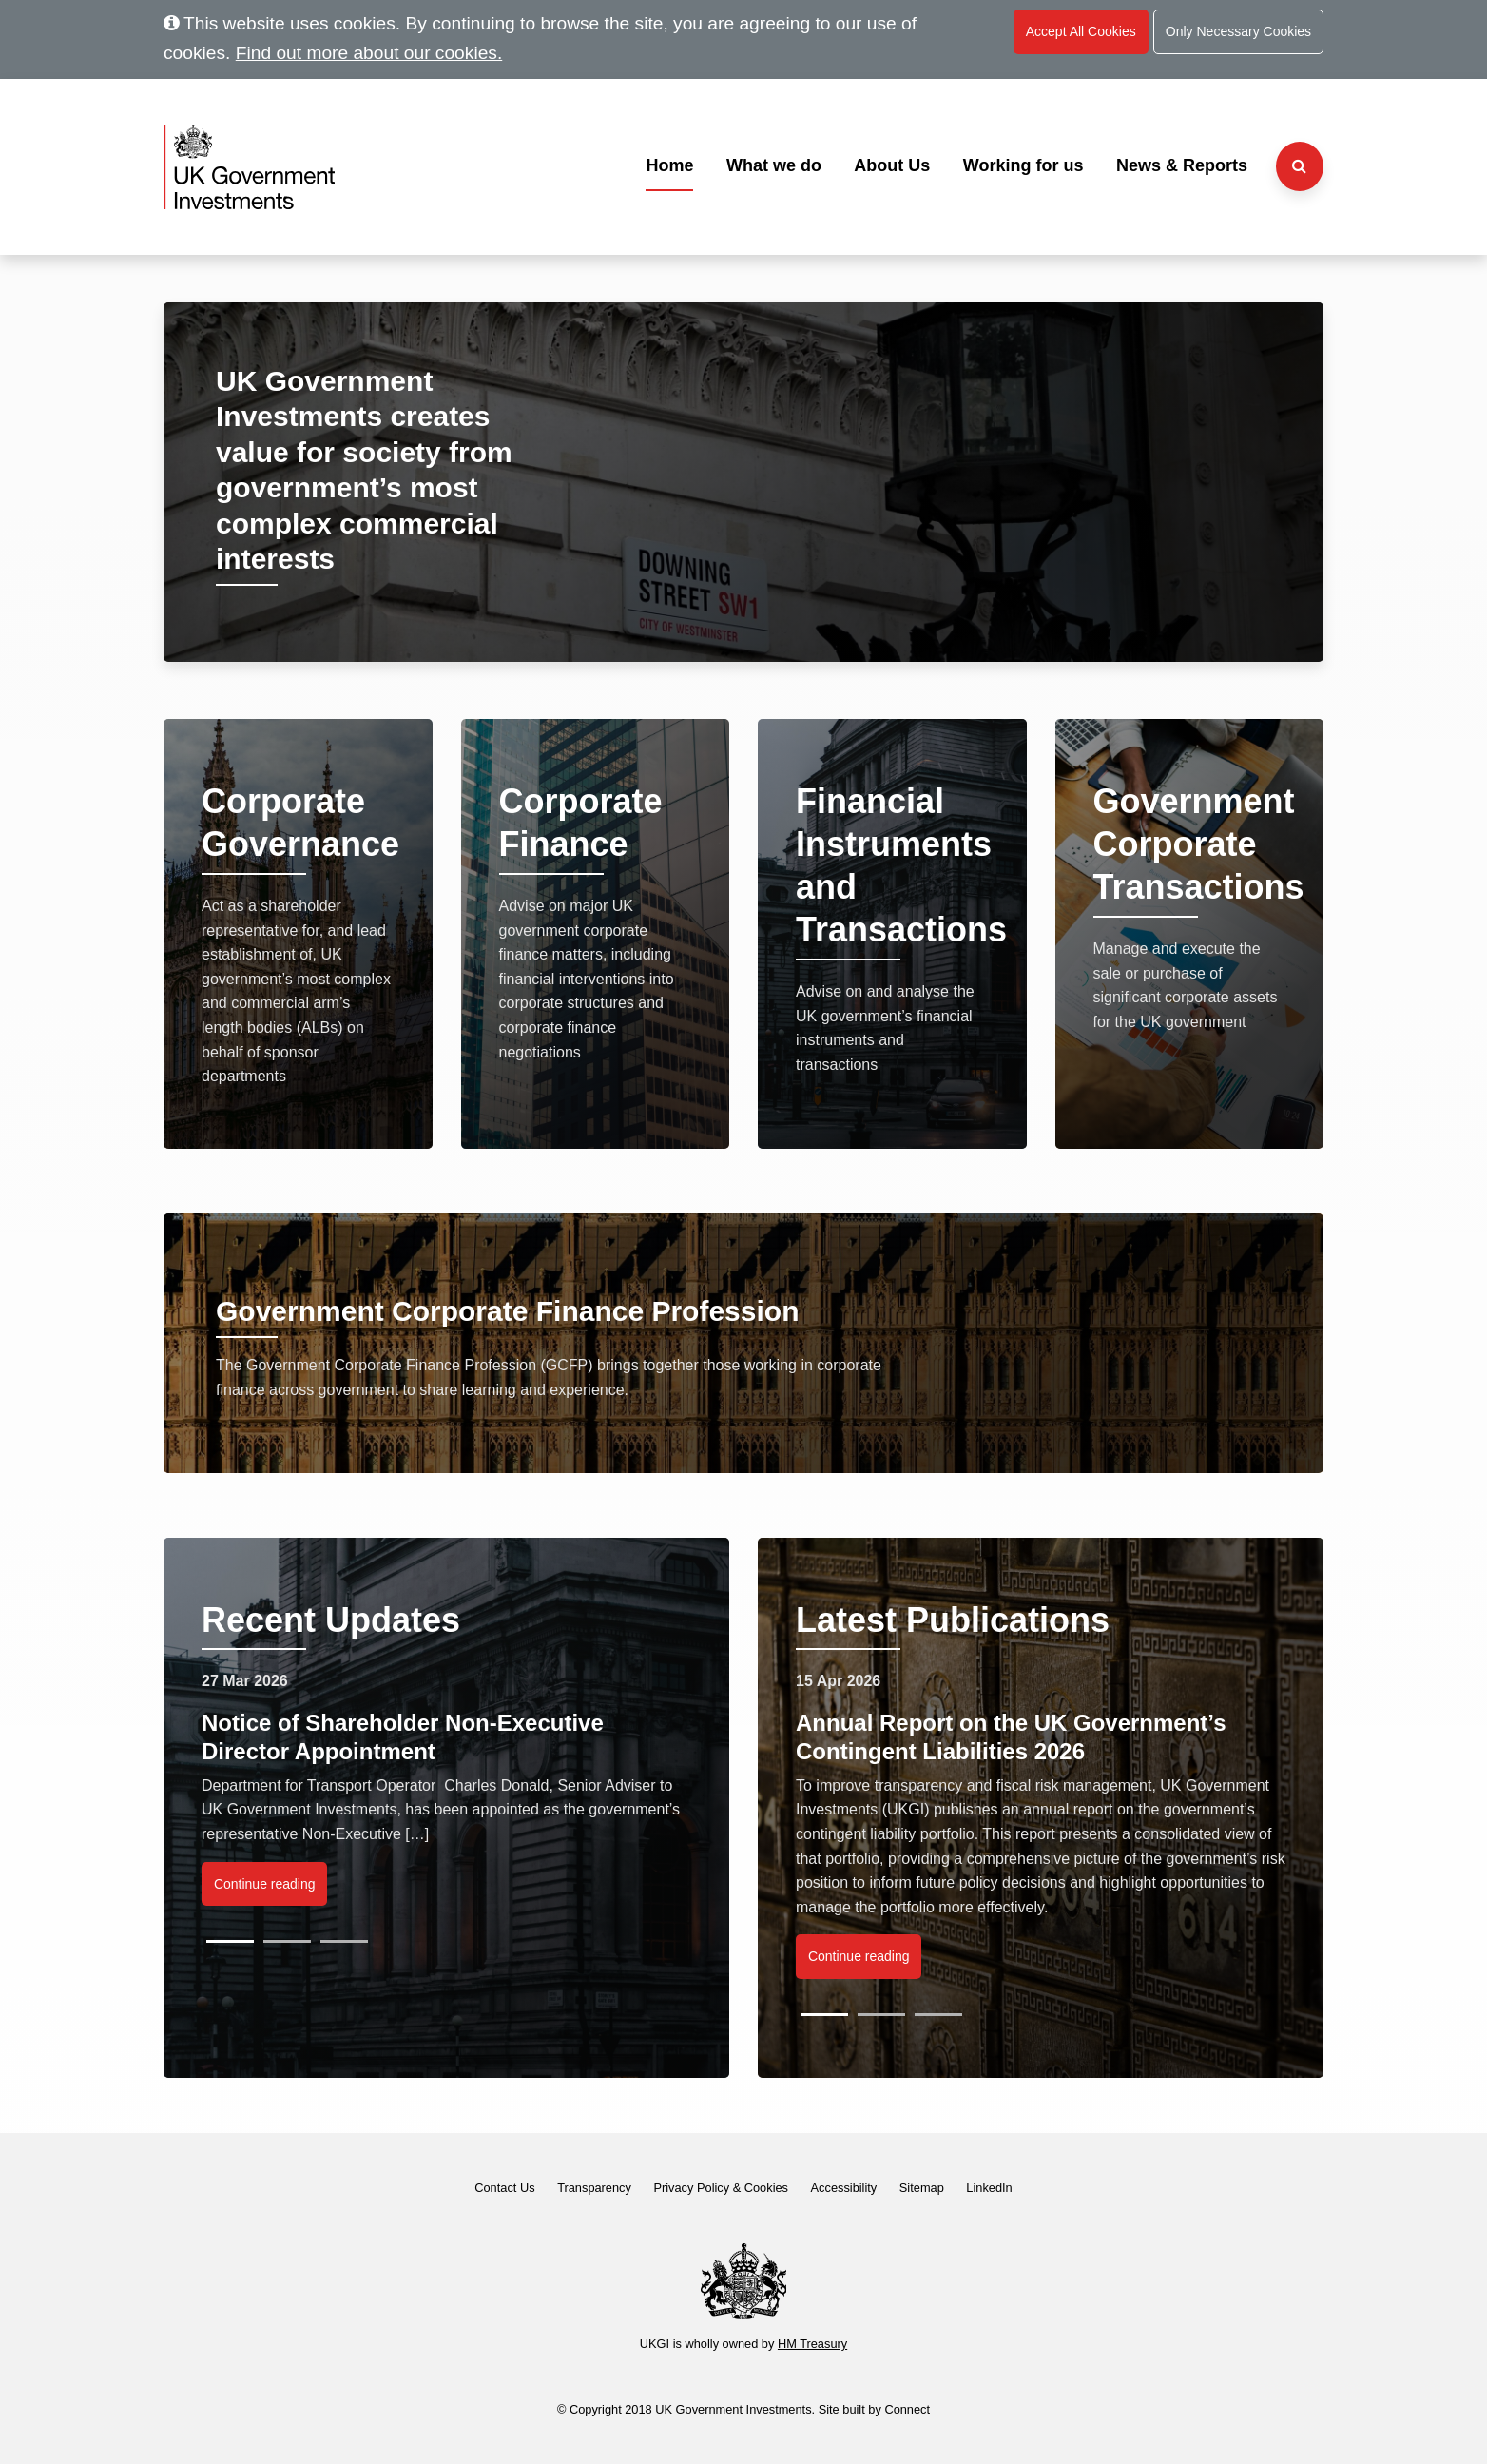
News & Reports (1181, 165)
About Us (892, 165)
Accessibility (844, 2188)
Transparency (594, 2188)
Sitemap (921, 2188)
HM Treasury (812, 2344)
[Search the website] (1299, 166)
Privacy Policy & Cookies (720, 2188)
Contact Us (504, 2188)
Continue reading (265, 1884)
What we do (773, 165)
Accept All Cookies (1081, 31)
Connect (907, 2409)
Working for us (1023, 165)
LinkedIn (989, 2188)
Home (669, 165)
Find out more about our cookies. (369, 53)
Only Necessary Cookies (1238, 31)
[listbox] (446, 1806)
